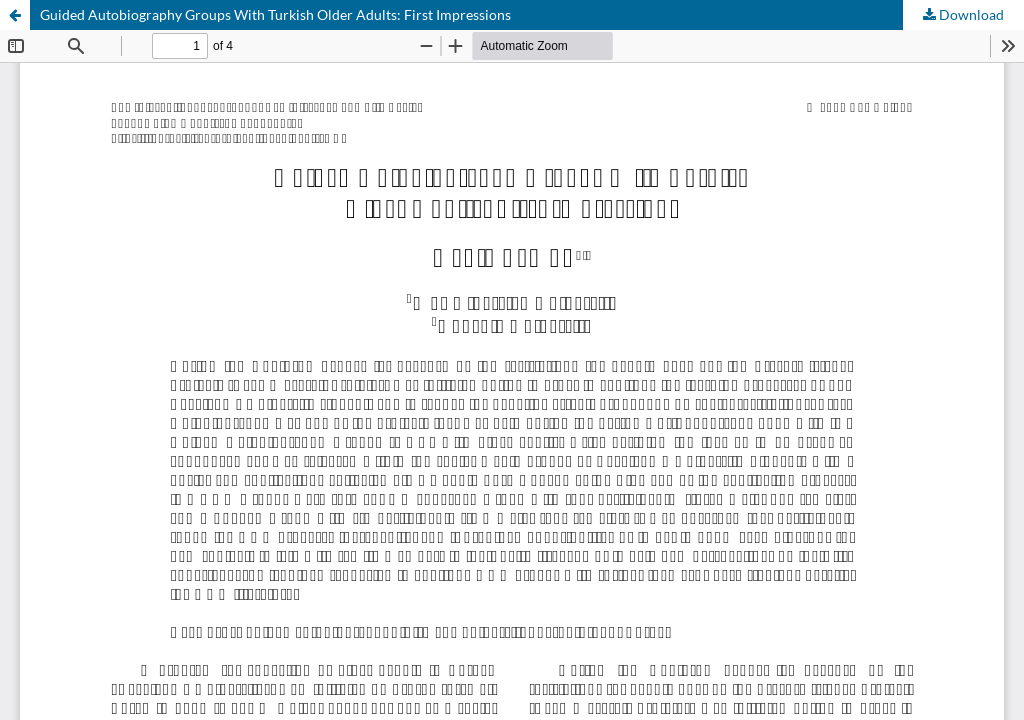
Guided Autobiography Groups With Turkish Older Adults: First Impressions (275, 14)
